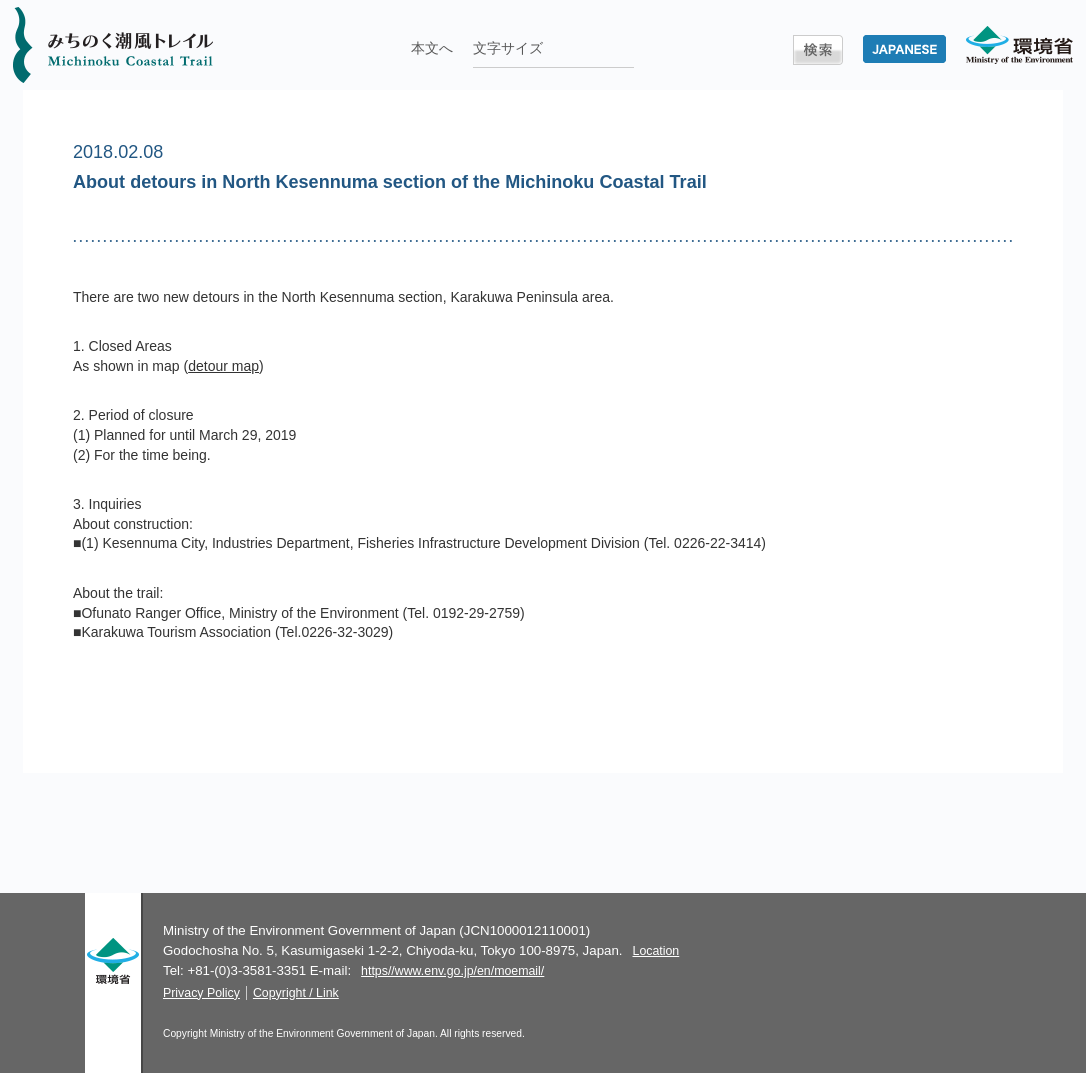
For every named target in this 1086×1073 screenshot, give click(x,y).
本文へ (432, 48)
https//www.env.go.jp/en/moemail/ (452, 971)
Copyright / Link (296, 993)
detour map (223, 366)
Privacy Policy (201, 993)
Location (656, 951)
